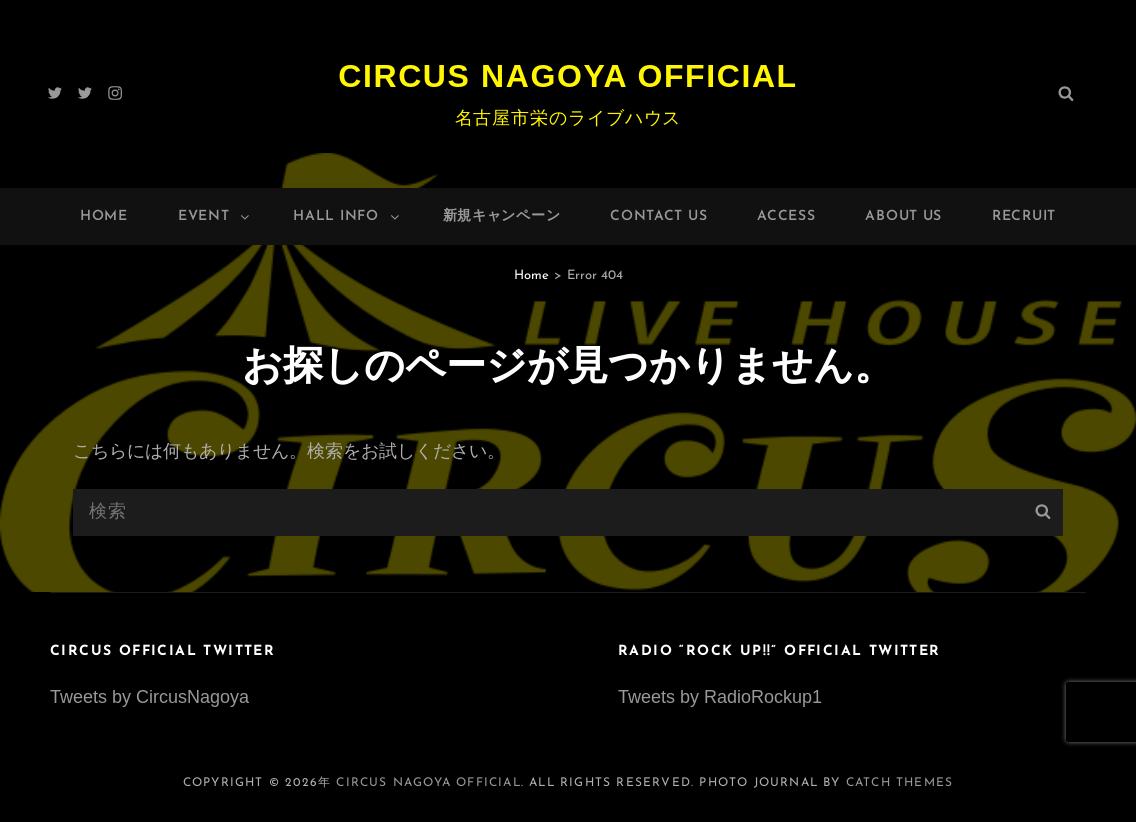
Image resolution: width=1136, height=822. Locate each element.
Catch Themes (899, 783)
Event (215, 216)
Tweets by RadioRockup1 (720, 697)
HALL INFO (347, 216)
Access (786, 216)
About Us (903, 216)
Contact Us (658, 216)
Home (104, 216)
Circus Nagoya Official (568, 76)
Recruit (1024, 216)
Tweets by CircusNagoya (149, 697)
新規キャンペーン (502, 216)
